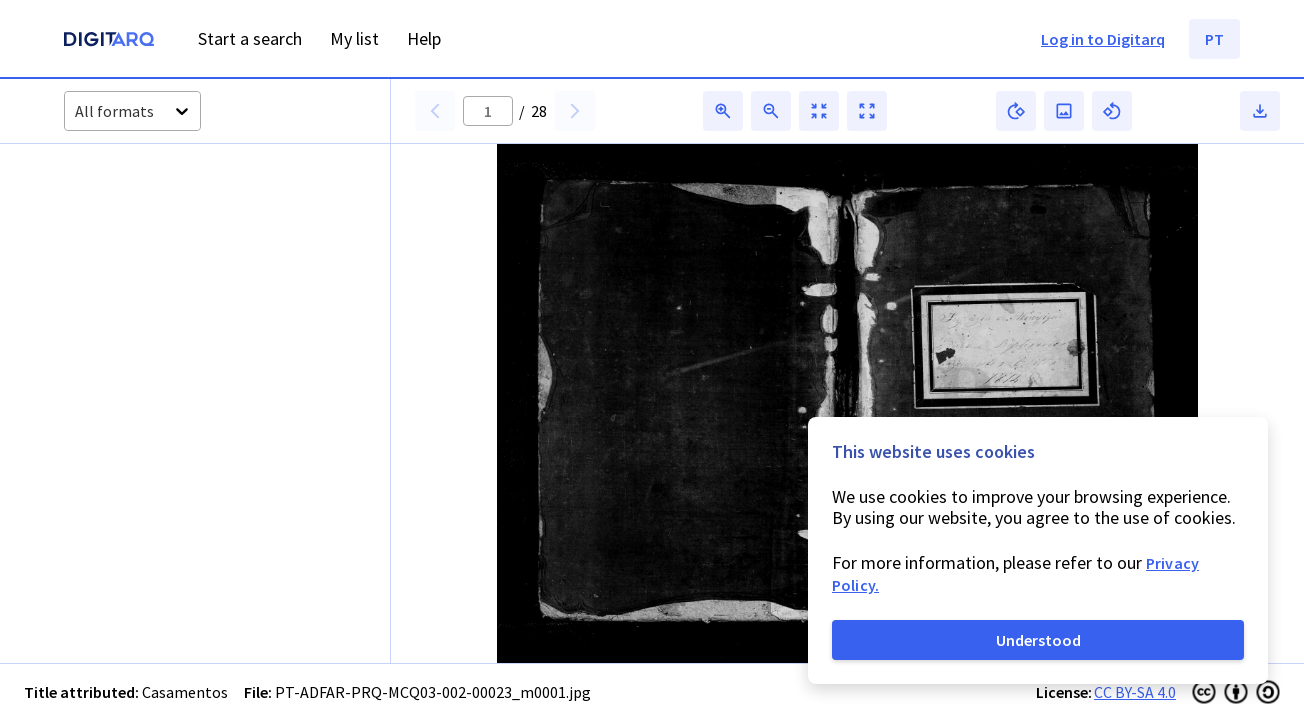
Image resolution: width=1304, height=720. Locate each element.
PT (1214, 39)
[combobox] (76, 111)
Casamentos (185, 692)
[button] (129, 233)
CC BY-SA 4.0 (1135, 692)
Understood (1038, 640)
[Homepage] (109, 41)
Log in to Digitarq (1103, 39)
